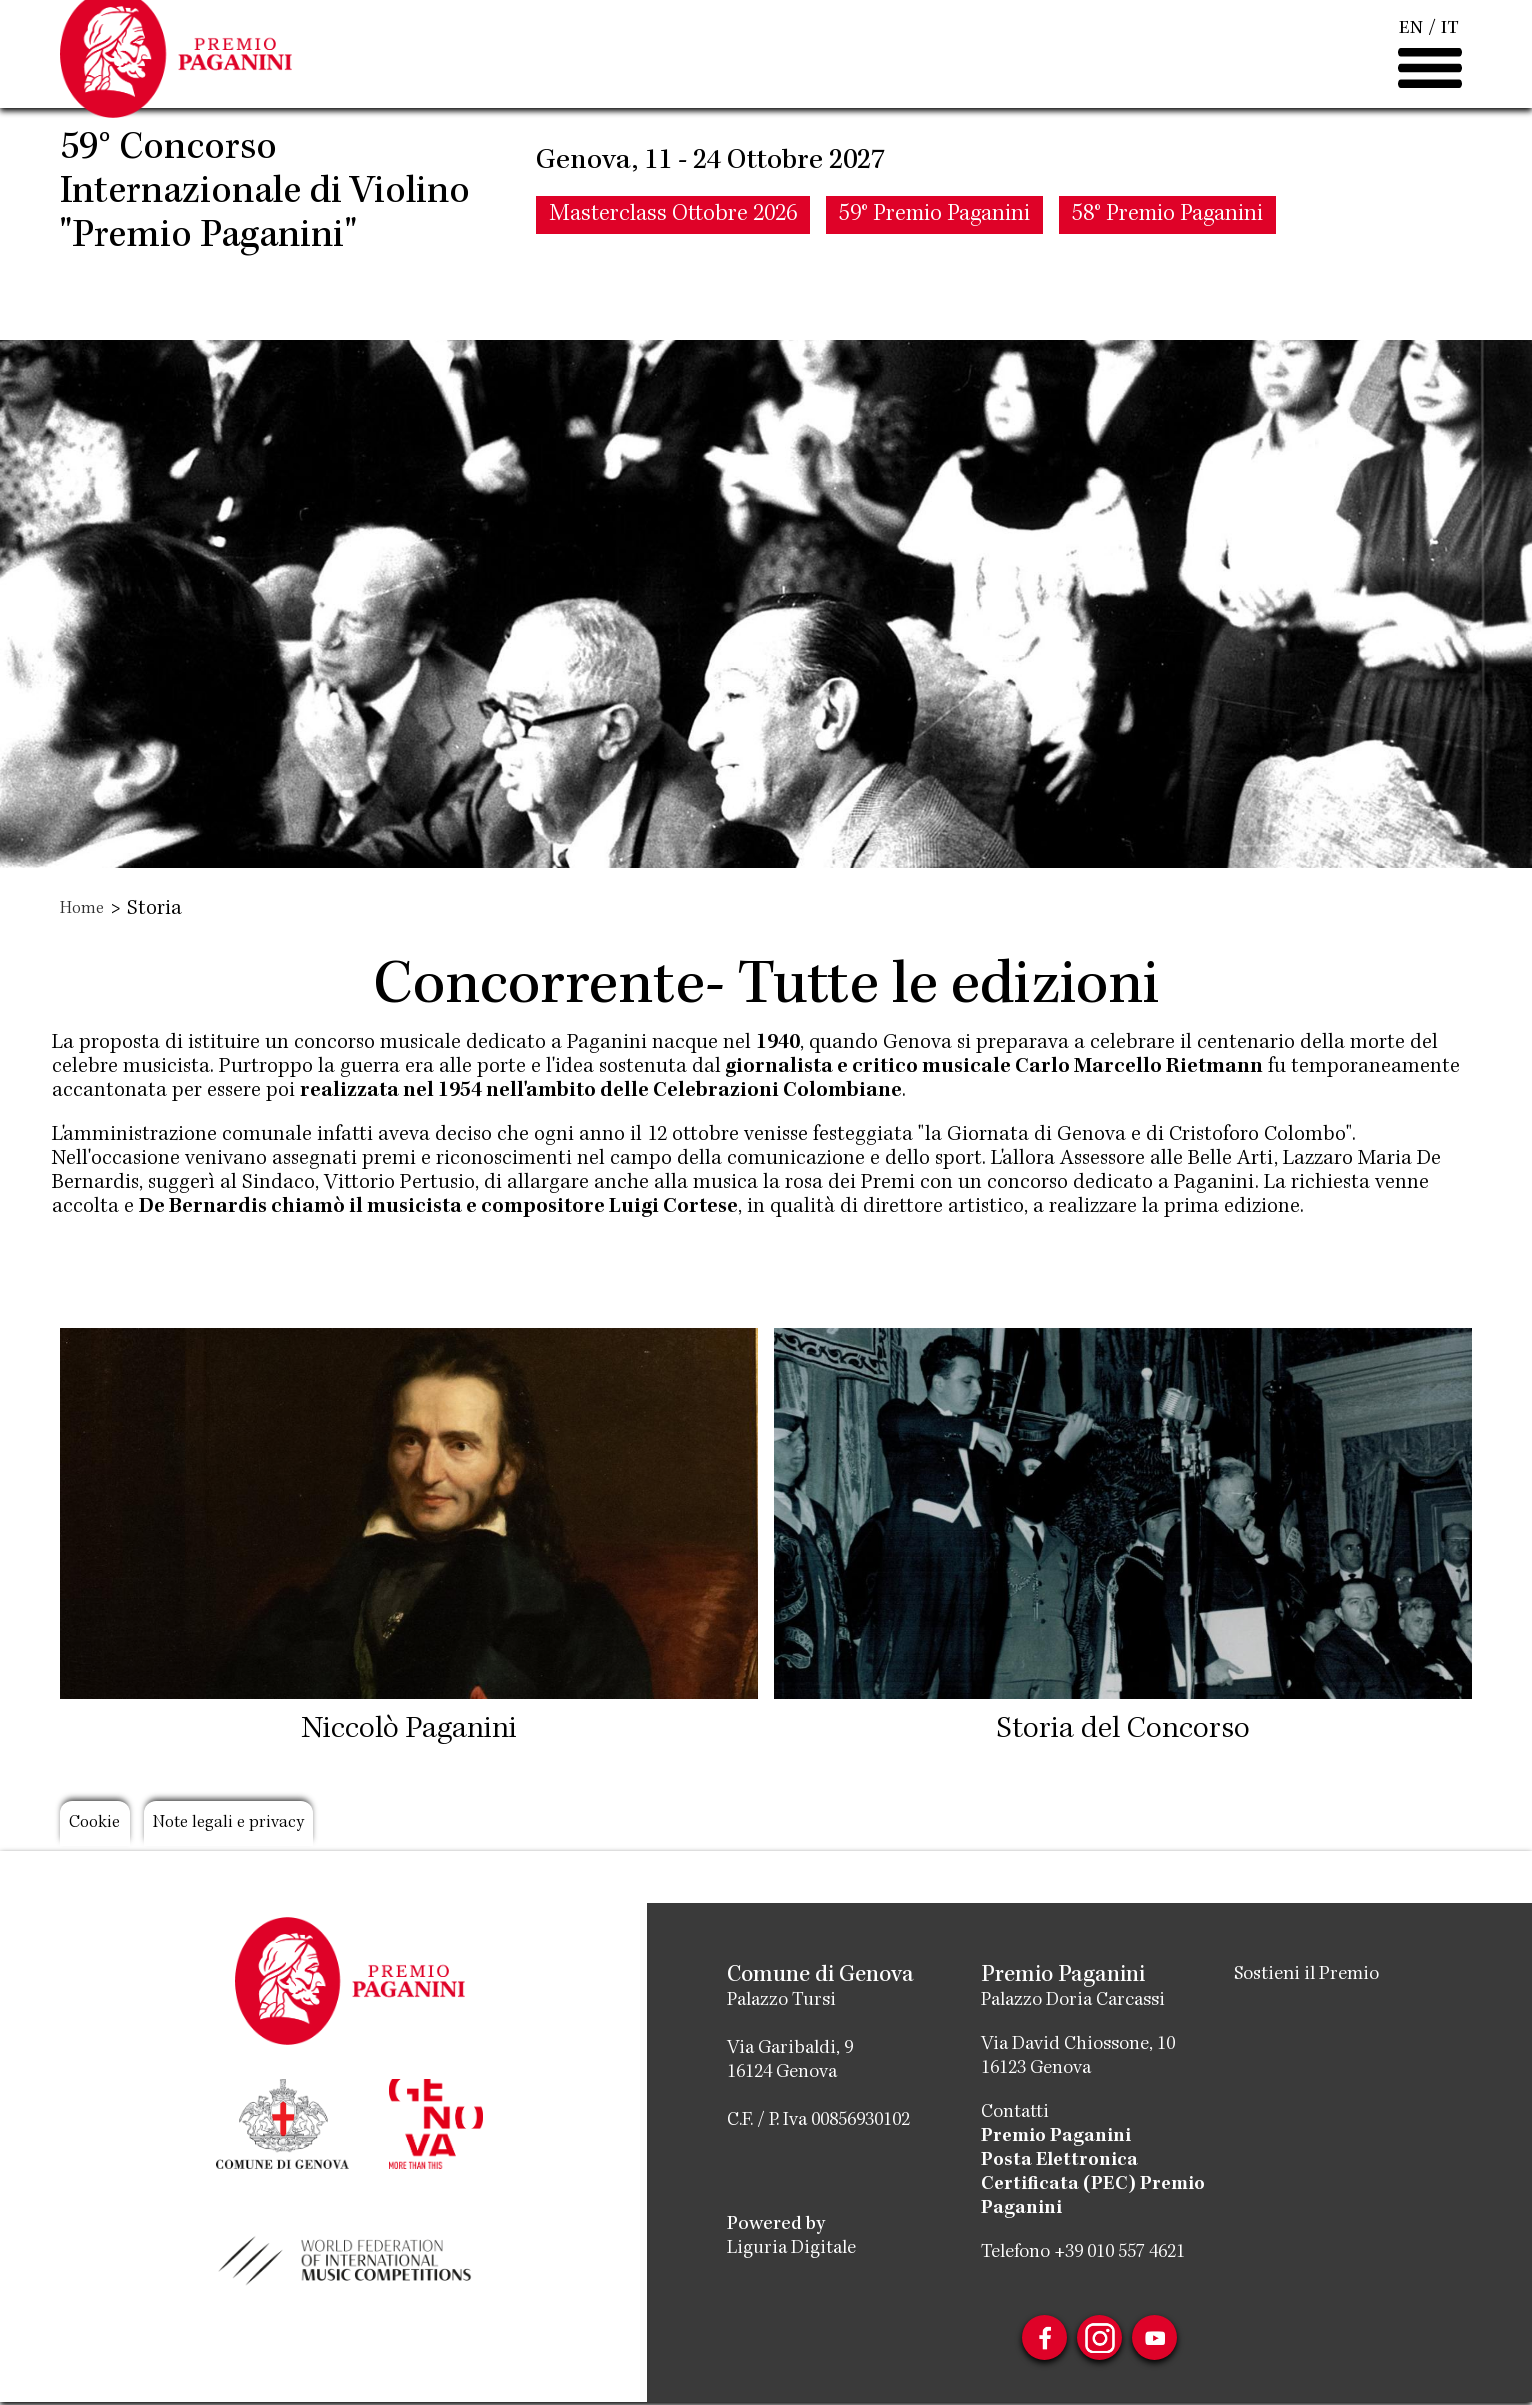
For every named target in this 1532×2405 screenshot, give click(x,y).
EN (1411, 60)
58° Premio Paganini (1167, 275)
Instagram (1100, 2340)
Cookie (103, 1826)
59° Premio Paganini (934, 275)
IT (1450, 60)
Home (84, 910)
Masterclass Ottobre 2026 (673, 275)
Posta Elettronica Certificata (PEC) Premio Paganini (1093, 2185)
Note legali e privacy (264, 1826)
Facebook (1034, 2340)
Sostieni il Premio (1313, 1975)
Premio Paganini (1056, 2137)
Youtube (1166, 2340)
